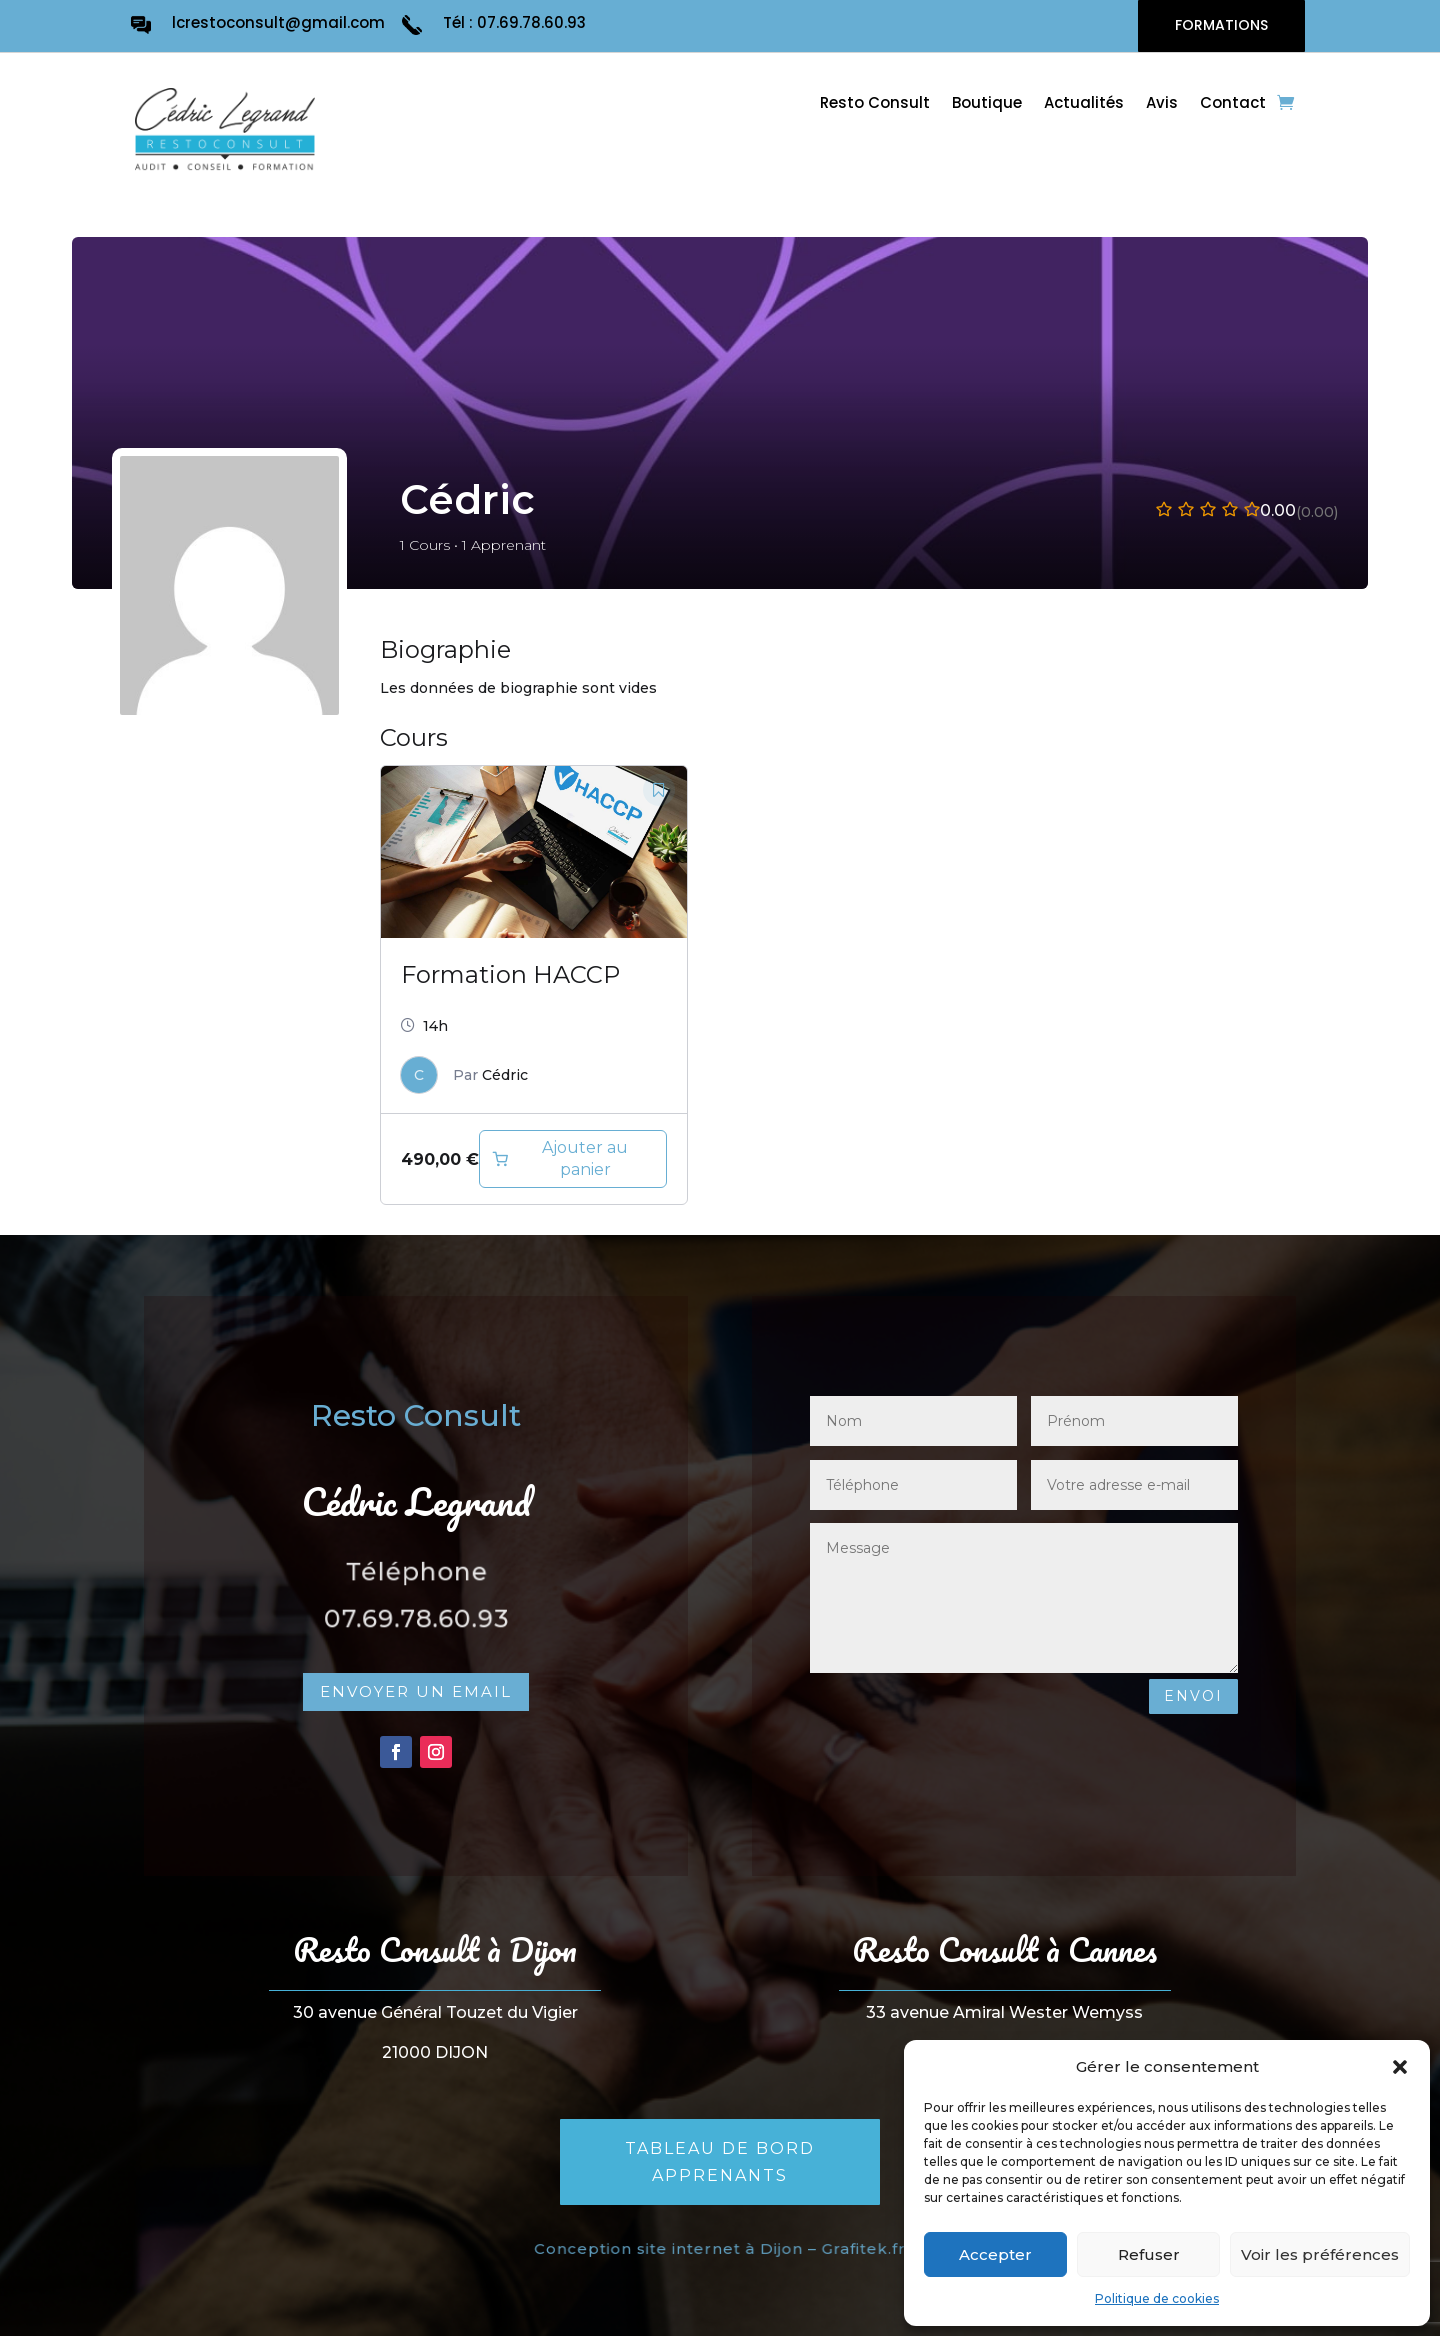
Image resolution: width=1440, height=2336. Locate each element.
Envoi (1193, 1696)
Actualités (1084, 104)
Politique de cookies (1157, 2298)
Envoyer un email (416, 1691)
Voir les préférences (1320, 2254)
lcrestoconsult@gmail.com (278, 22)
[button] (1400, 2067)
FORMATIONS (1221, 25)
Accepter (995, 2254)
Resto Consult (875, 104)
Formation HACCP (510, 974)
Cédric (505, 1075)
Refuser (1149, 2254)
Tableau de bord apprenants (720, 2162)
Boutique (987, 104)
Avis (1162, 104)
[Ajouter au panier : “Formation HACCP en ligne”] (573, 1159)
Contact (1233, 104)
